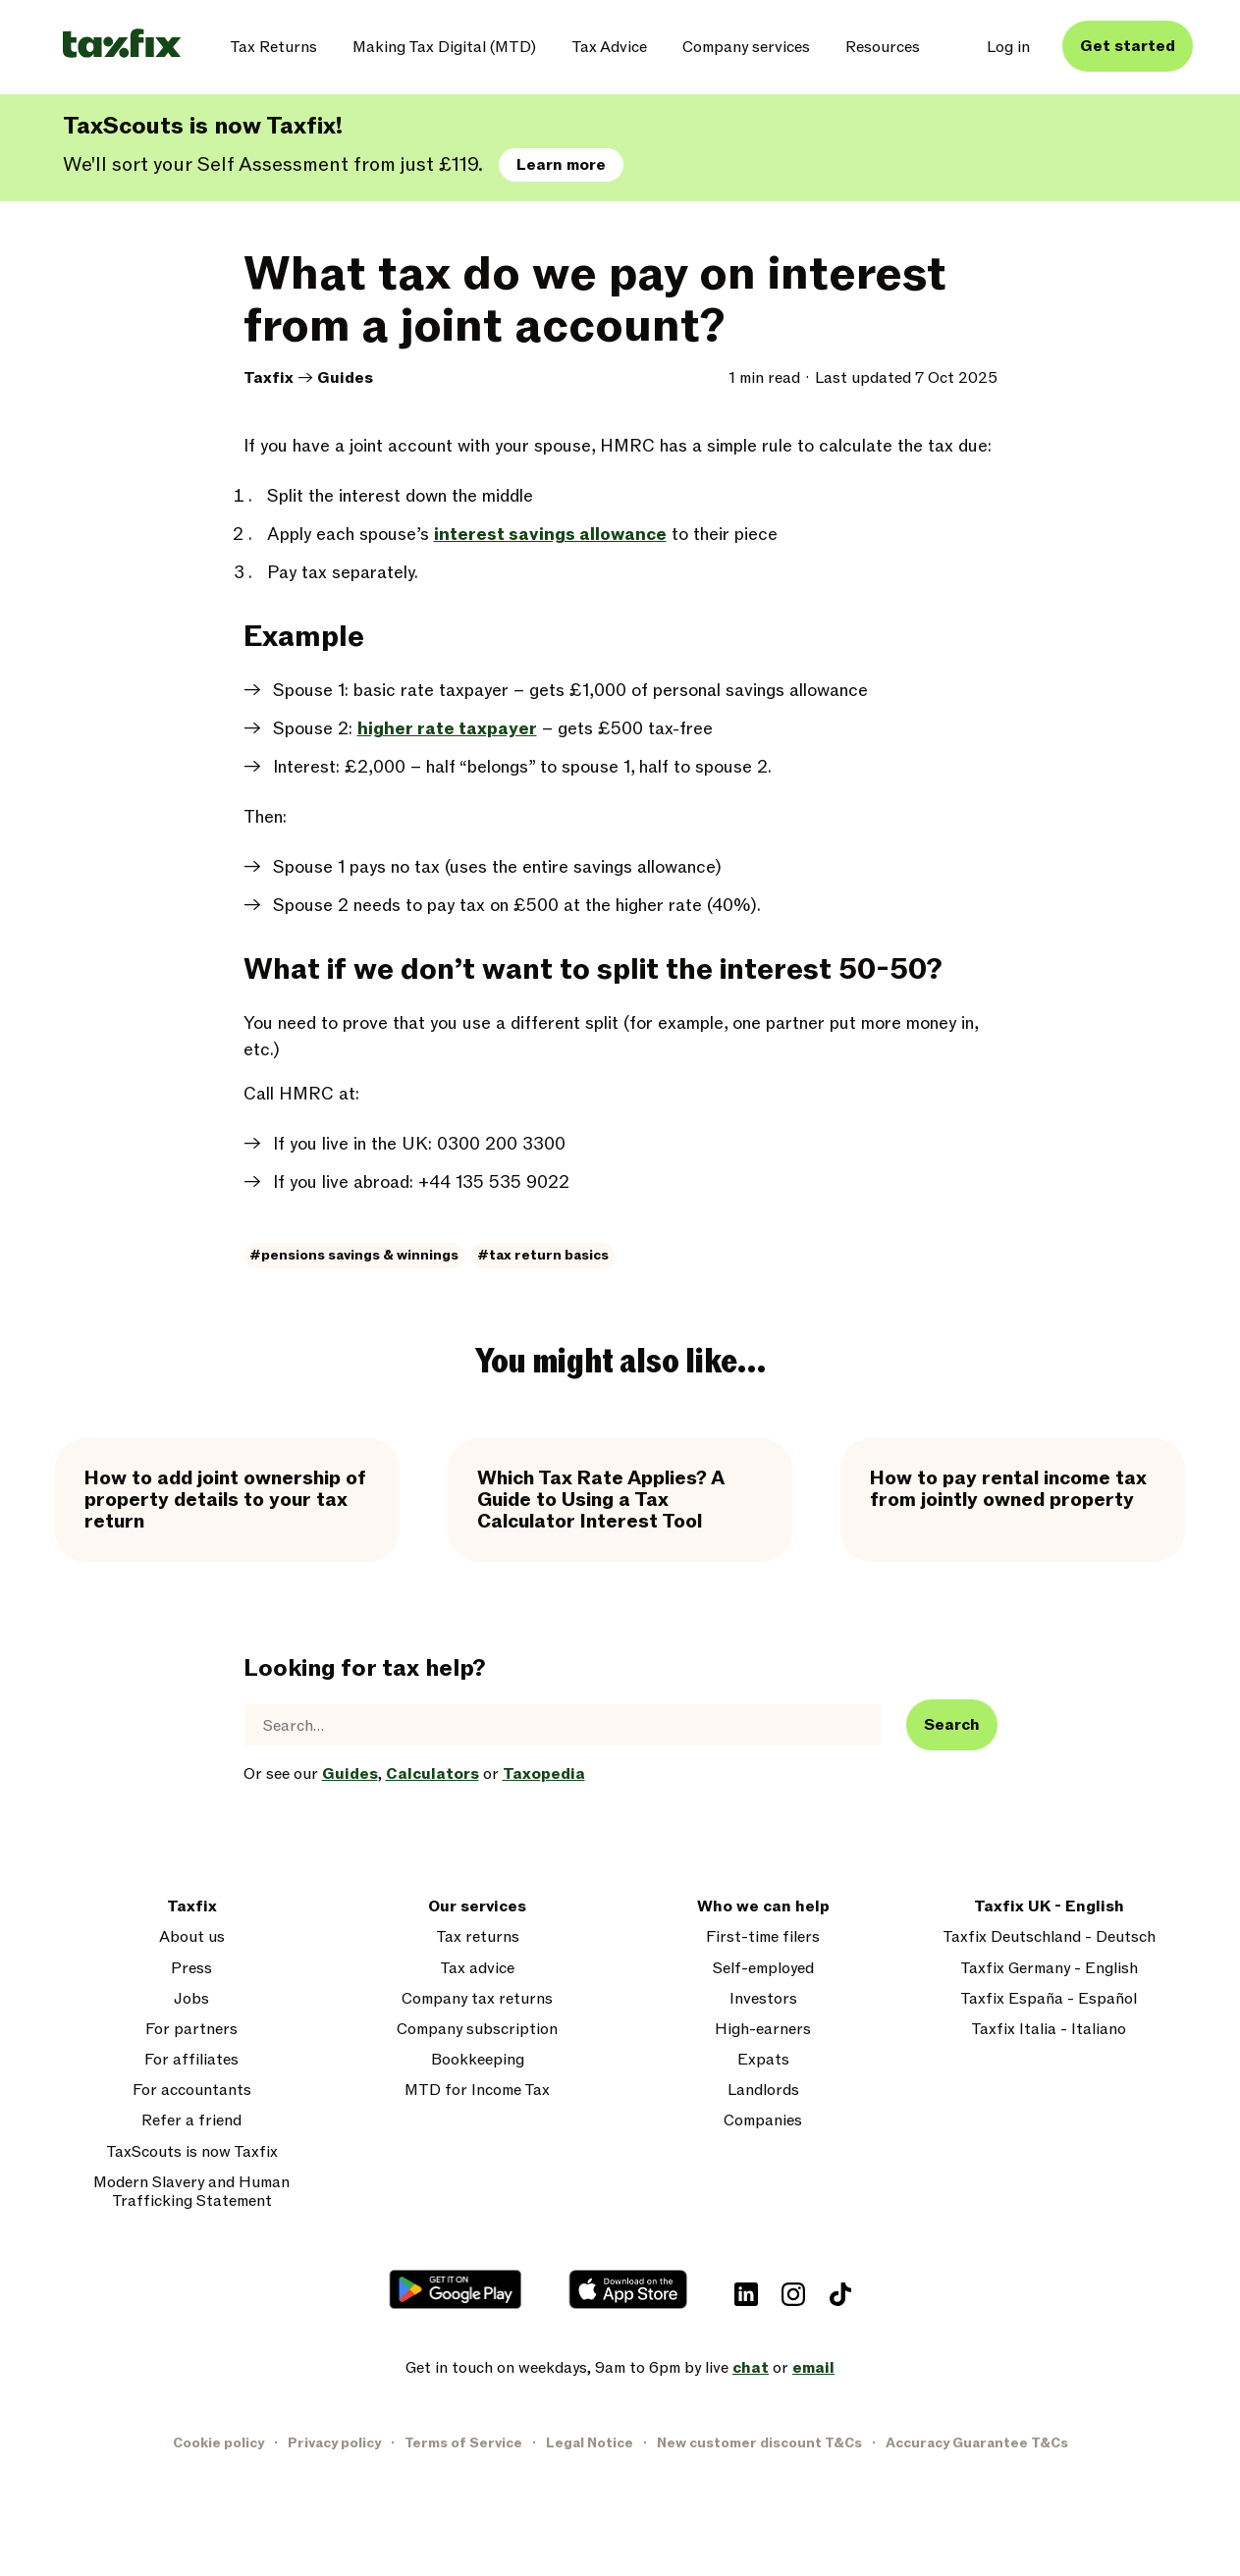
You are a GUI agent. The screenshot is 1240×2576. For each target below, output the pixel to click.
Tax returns (477, 1937)
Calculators (432, 1774)
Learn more (561, 165)
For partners (191, 2029)
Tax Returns (273, 47)
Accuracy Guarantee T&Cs (977, 2443)
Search (952, 1725)
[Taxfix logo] (122, 44)
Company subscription (477, 2029)
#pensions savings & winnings (353, 1255)
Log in (1008, 47)
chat (750, 2368)
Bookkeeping (477, 2060)
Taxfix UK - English (1049, 1907)
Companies (763, 2121)
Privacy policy (334, 2443)
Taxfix (268, 378)
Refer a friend (191, 2121)
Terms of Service (463, 2443)
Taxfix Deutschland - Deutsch (1049, 1937)
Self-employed (763, 1968)
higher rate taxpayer (447, 729)
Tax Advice (609, 47)
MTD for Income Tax (477, 2090)
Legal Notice (589, 2443)
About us (192, 1937)
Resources (882, 47)
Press (191, 1968)
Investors (763, 1999)
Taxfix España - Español (1048, 1999)
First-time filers (763, 1937)
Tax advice (477, 1968)
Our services (477, 1907)
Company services (746, 47)
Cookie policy (218, 2443)
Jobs (191, 1999)
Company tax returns (477, 1999)
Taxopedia (544, 1774)
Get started (1127, 46)
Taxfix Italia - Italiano (1048, 2029)
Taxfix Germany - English (1049, 1968)
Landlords (763, 2090)
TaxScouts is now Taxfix (192, 2152)
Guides (345, 378)
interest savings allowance (550, 534)
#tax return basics (543, 1255)
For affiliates (191, 2060)
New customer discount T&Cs (759, 2443)
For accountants (192, 2090)
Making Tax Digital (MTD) (444, 47)
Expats (763, 2060)
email (813, 2368)
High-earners (763, 2029)
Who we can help (763, 1907)
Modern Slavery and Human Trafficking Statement (191, 2192)
